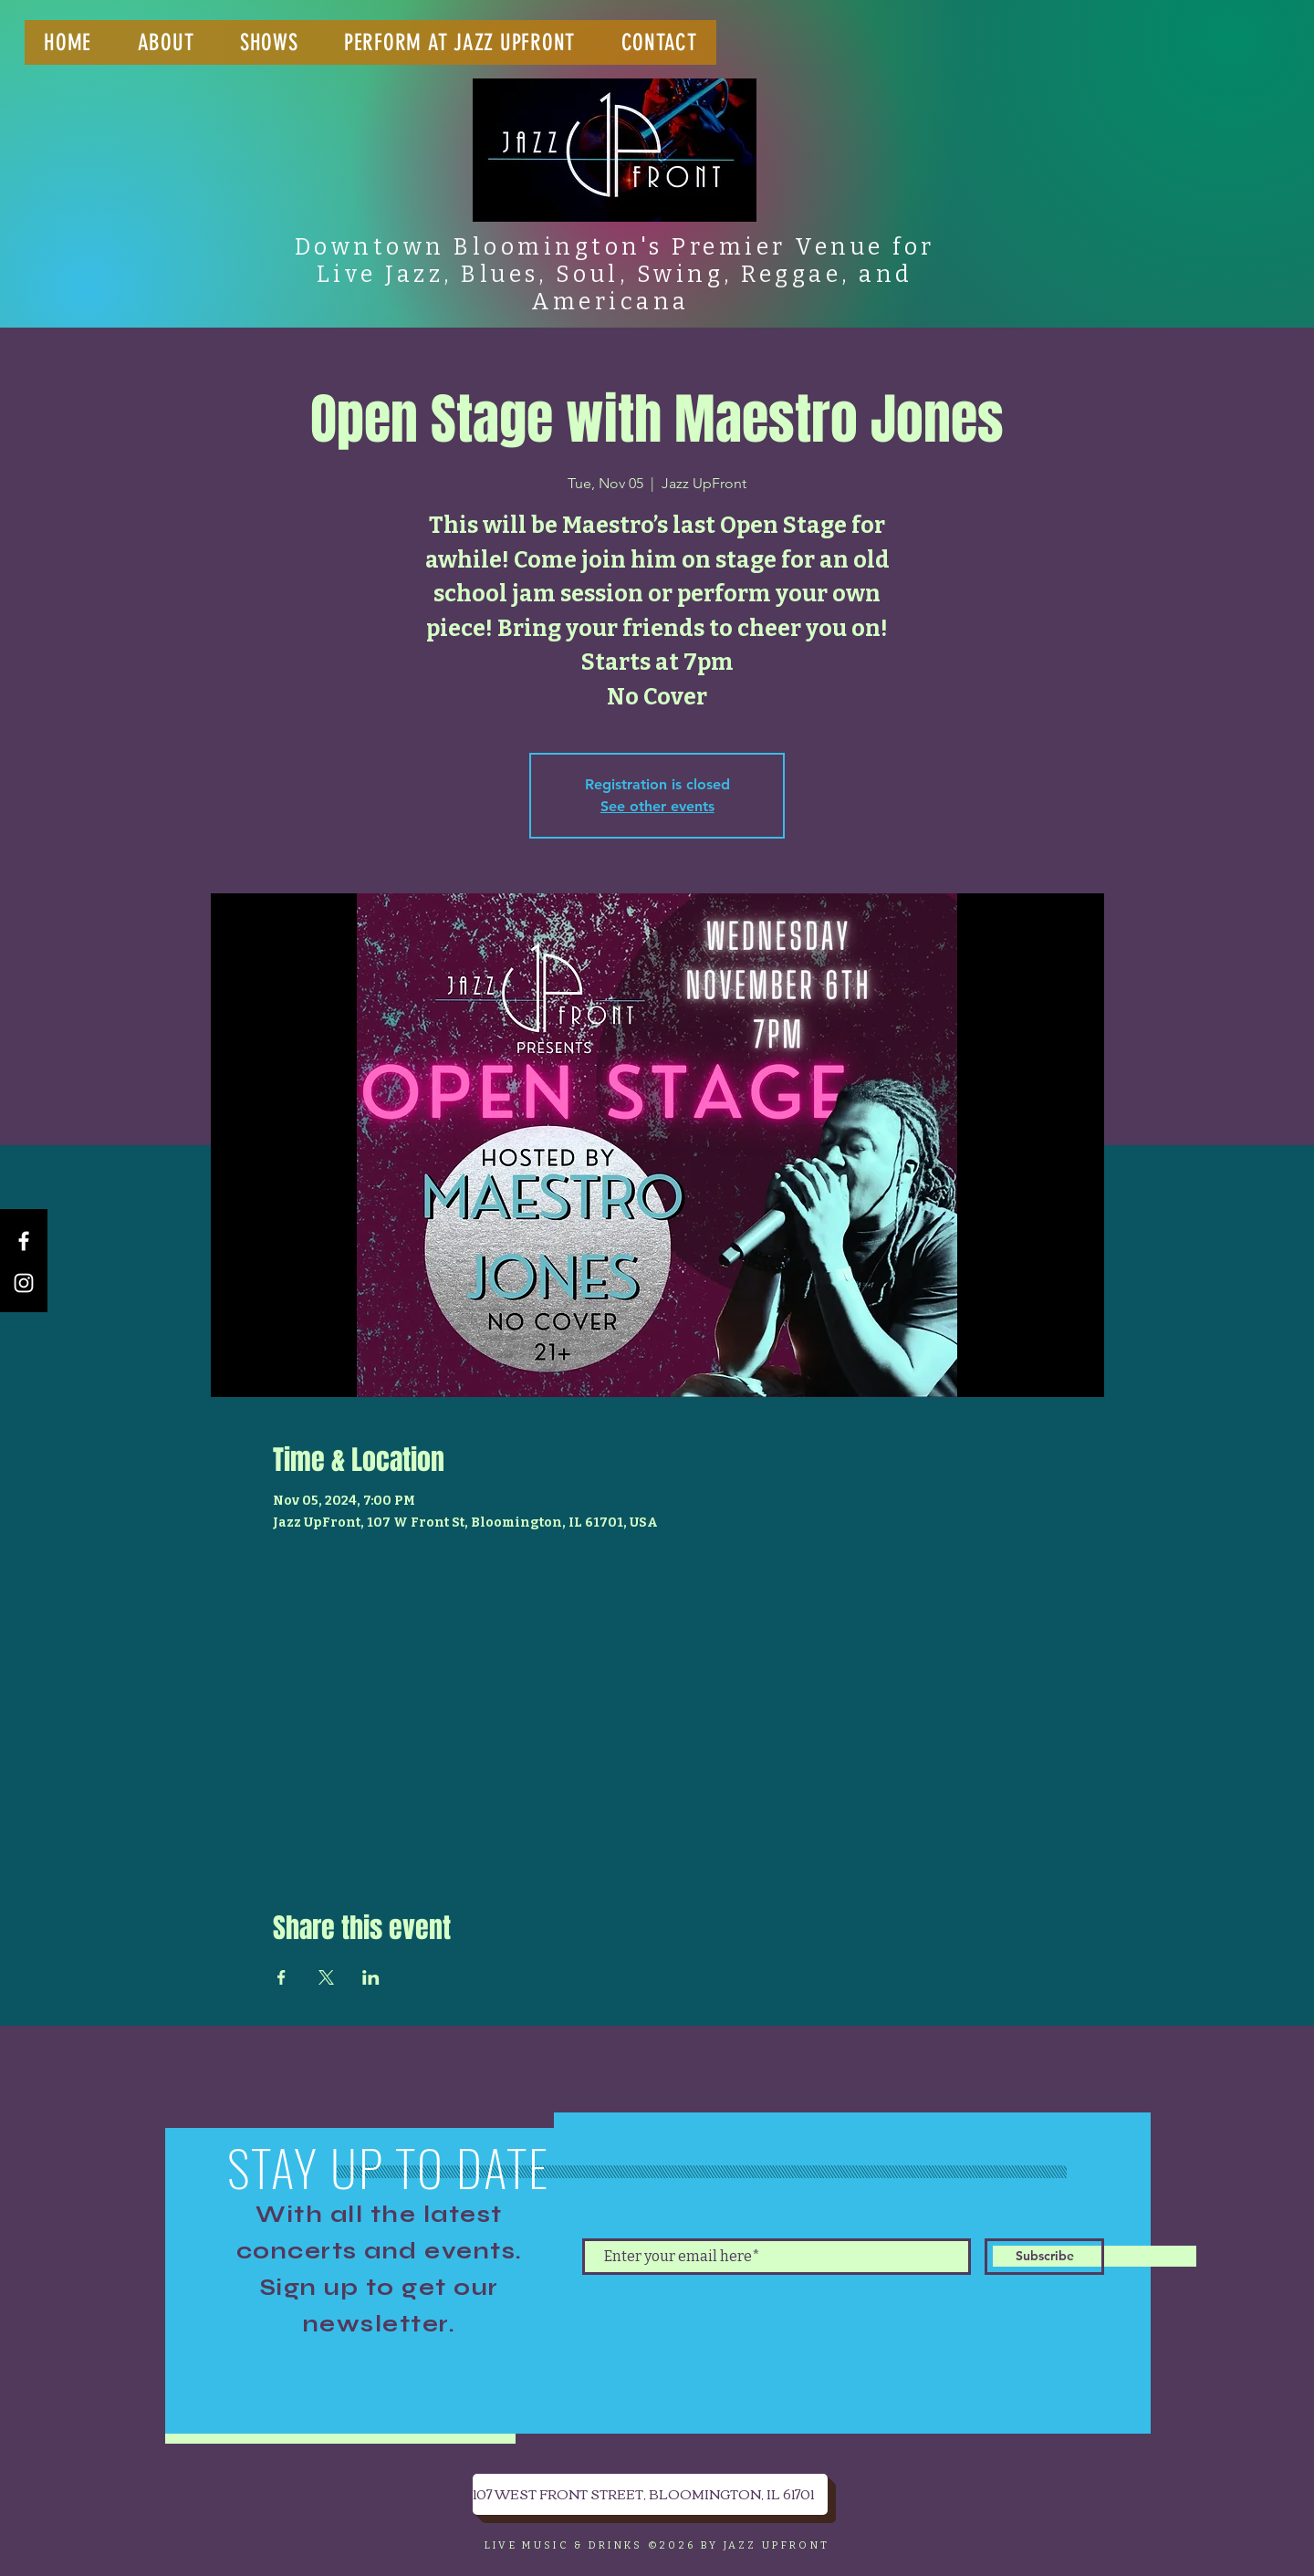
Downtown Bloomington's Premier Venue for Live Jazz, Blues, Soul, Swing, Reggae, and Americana (615, 275)
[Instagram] (23, 1283)
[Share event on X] (326, 1977)
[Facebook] (23, 1241)
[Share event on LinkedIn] (371, 1977)
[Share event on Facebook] (281, 1977)
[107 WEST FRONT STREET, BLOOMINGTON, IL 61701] (650, 2494)
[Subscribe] (1044, 2256)
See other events (657, 806)
